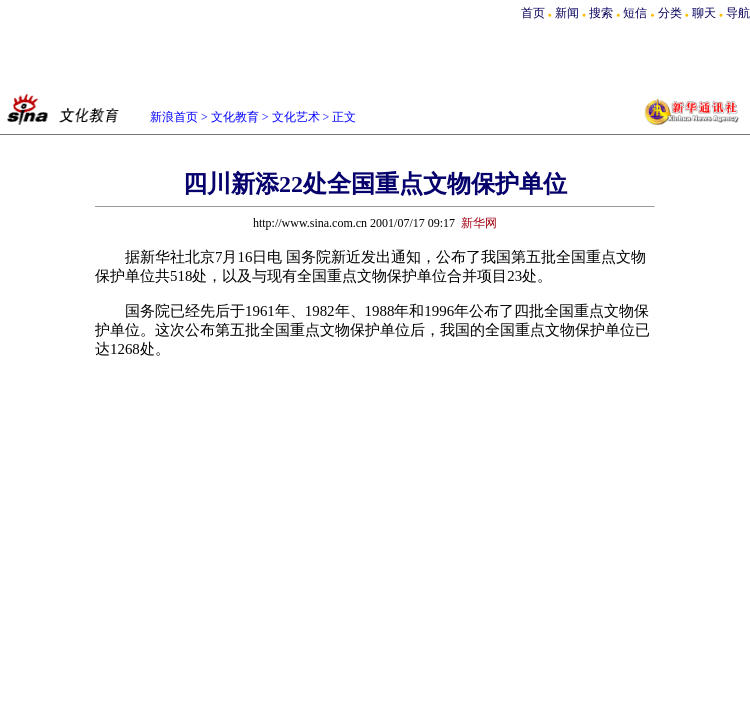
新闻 (567, 13)
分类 (670, 13)
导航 (738, 13)
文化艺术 (296, 117)
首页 (533, 13)
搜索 (602, 13)
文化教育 (235, 117)
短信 (635, 13)
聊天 (704, 13)
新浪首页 (174, 117)
